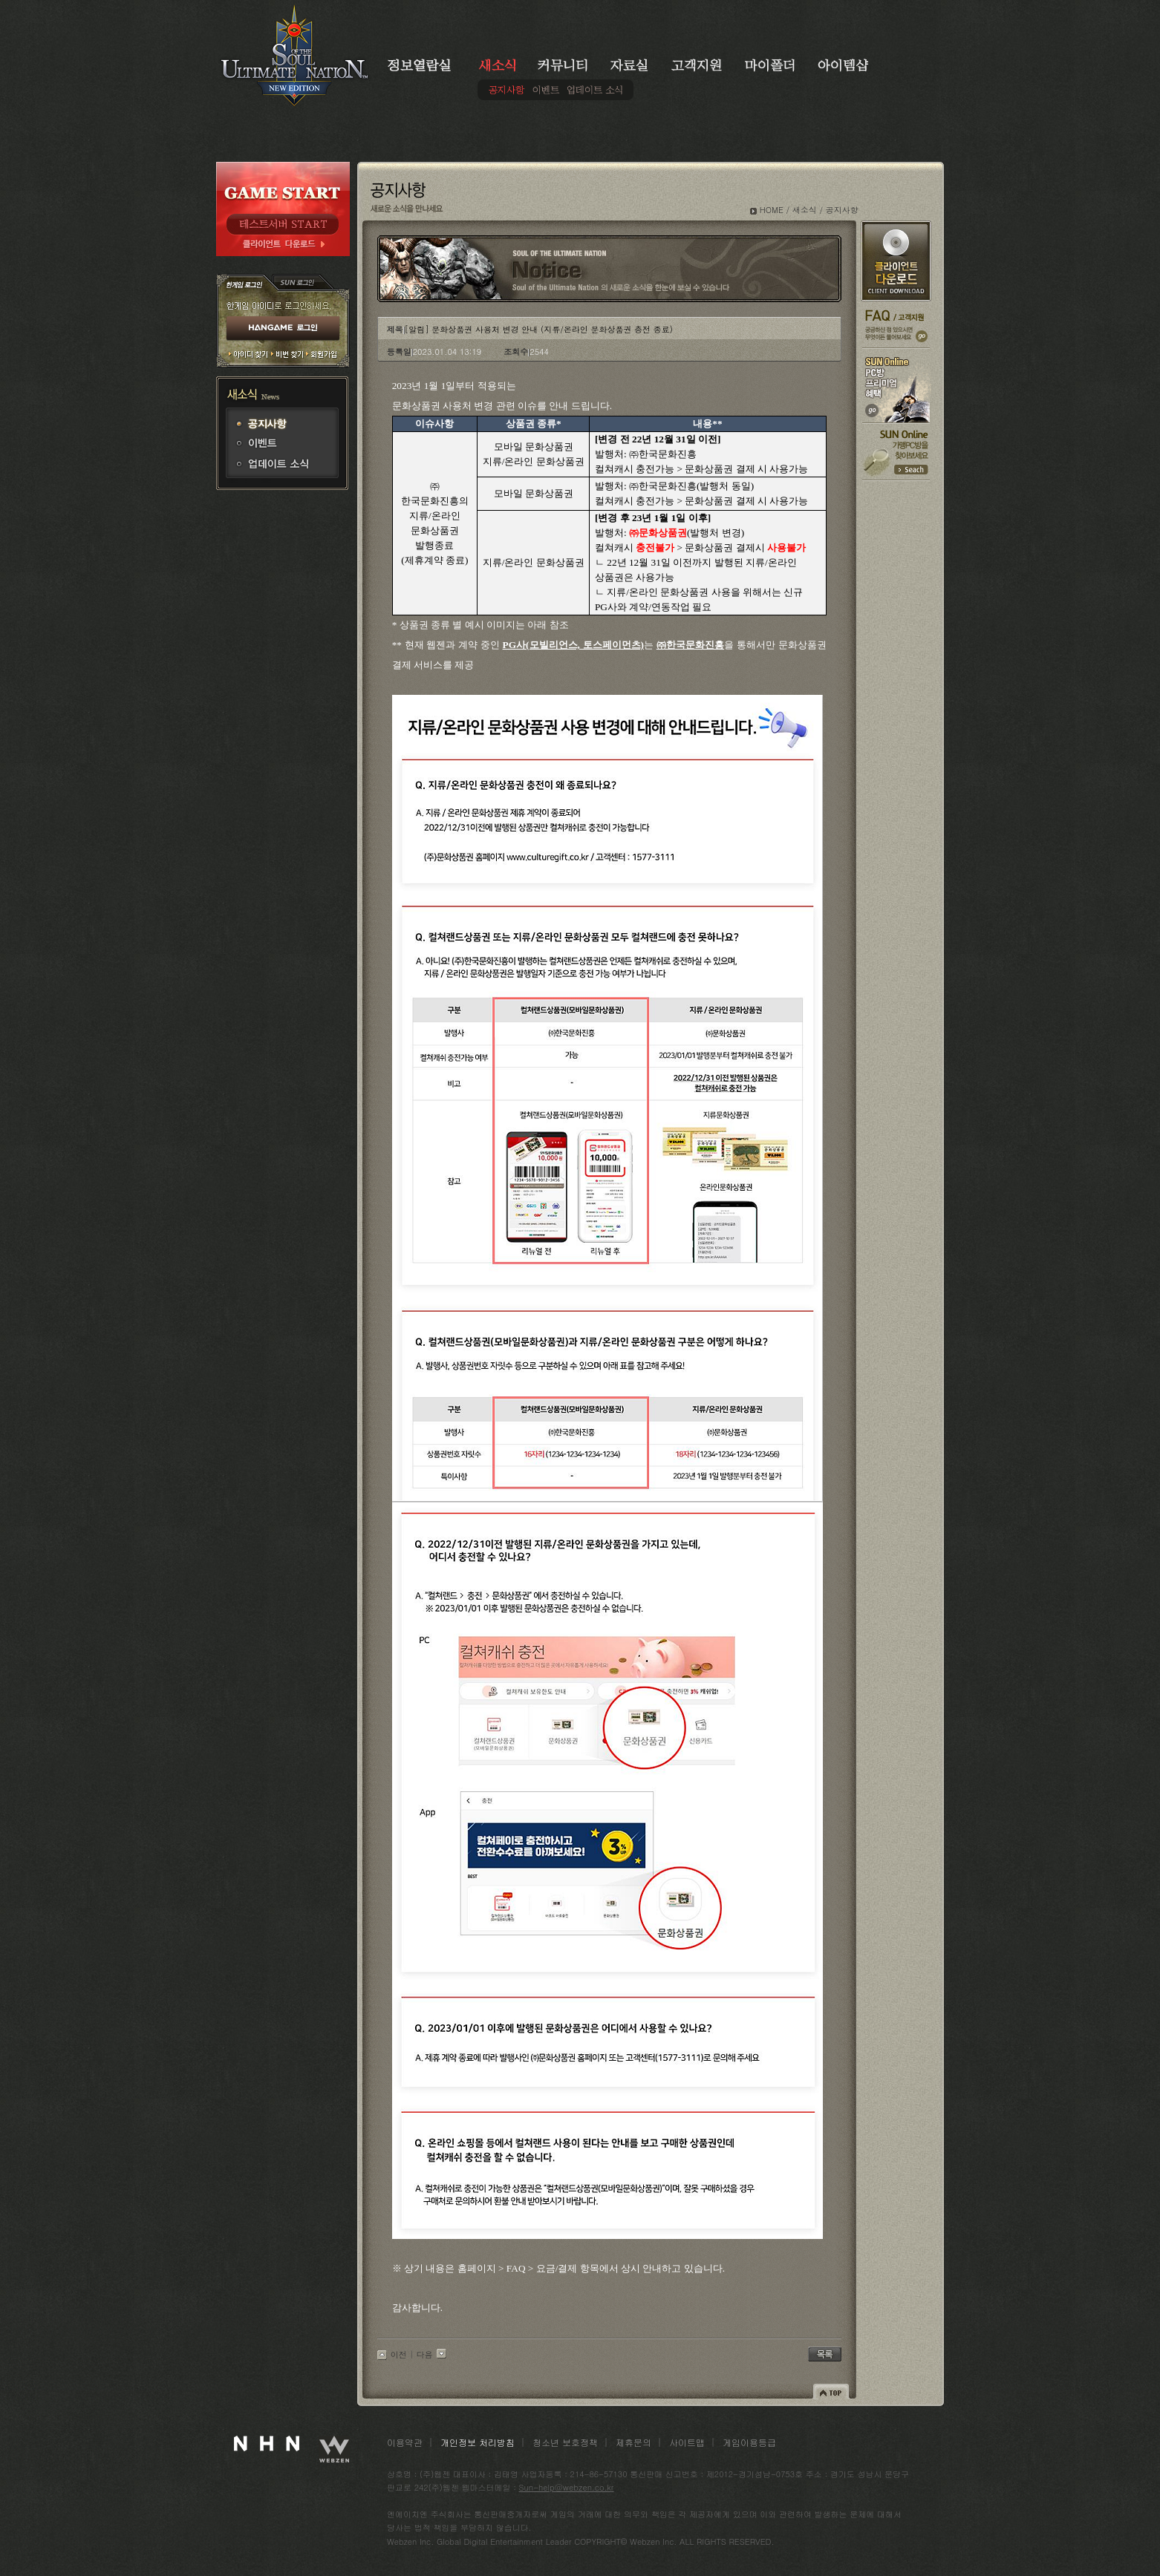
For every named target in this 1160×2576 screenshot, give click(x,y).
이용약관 (405, 2442)
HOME (771, 209)
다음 (425, 2354)
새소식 (804, 209)
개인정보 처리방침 (477, 2442)
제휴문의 (633, 2442)
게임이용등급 (749, 2442)
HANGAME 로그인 (283, 328)
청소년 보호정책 (565, 2442)
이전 (399, 2354)
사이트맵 (687, 2442)
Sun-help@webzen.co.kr (566, 2487)
